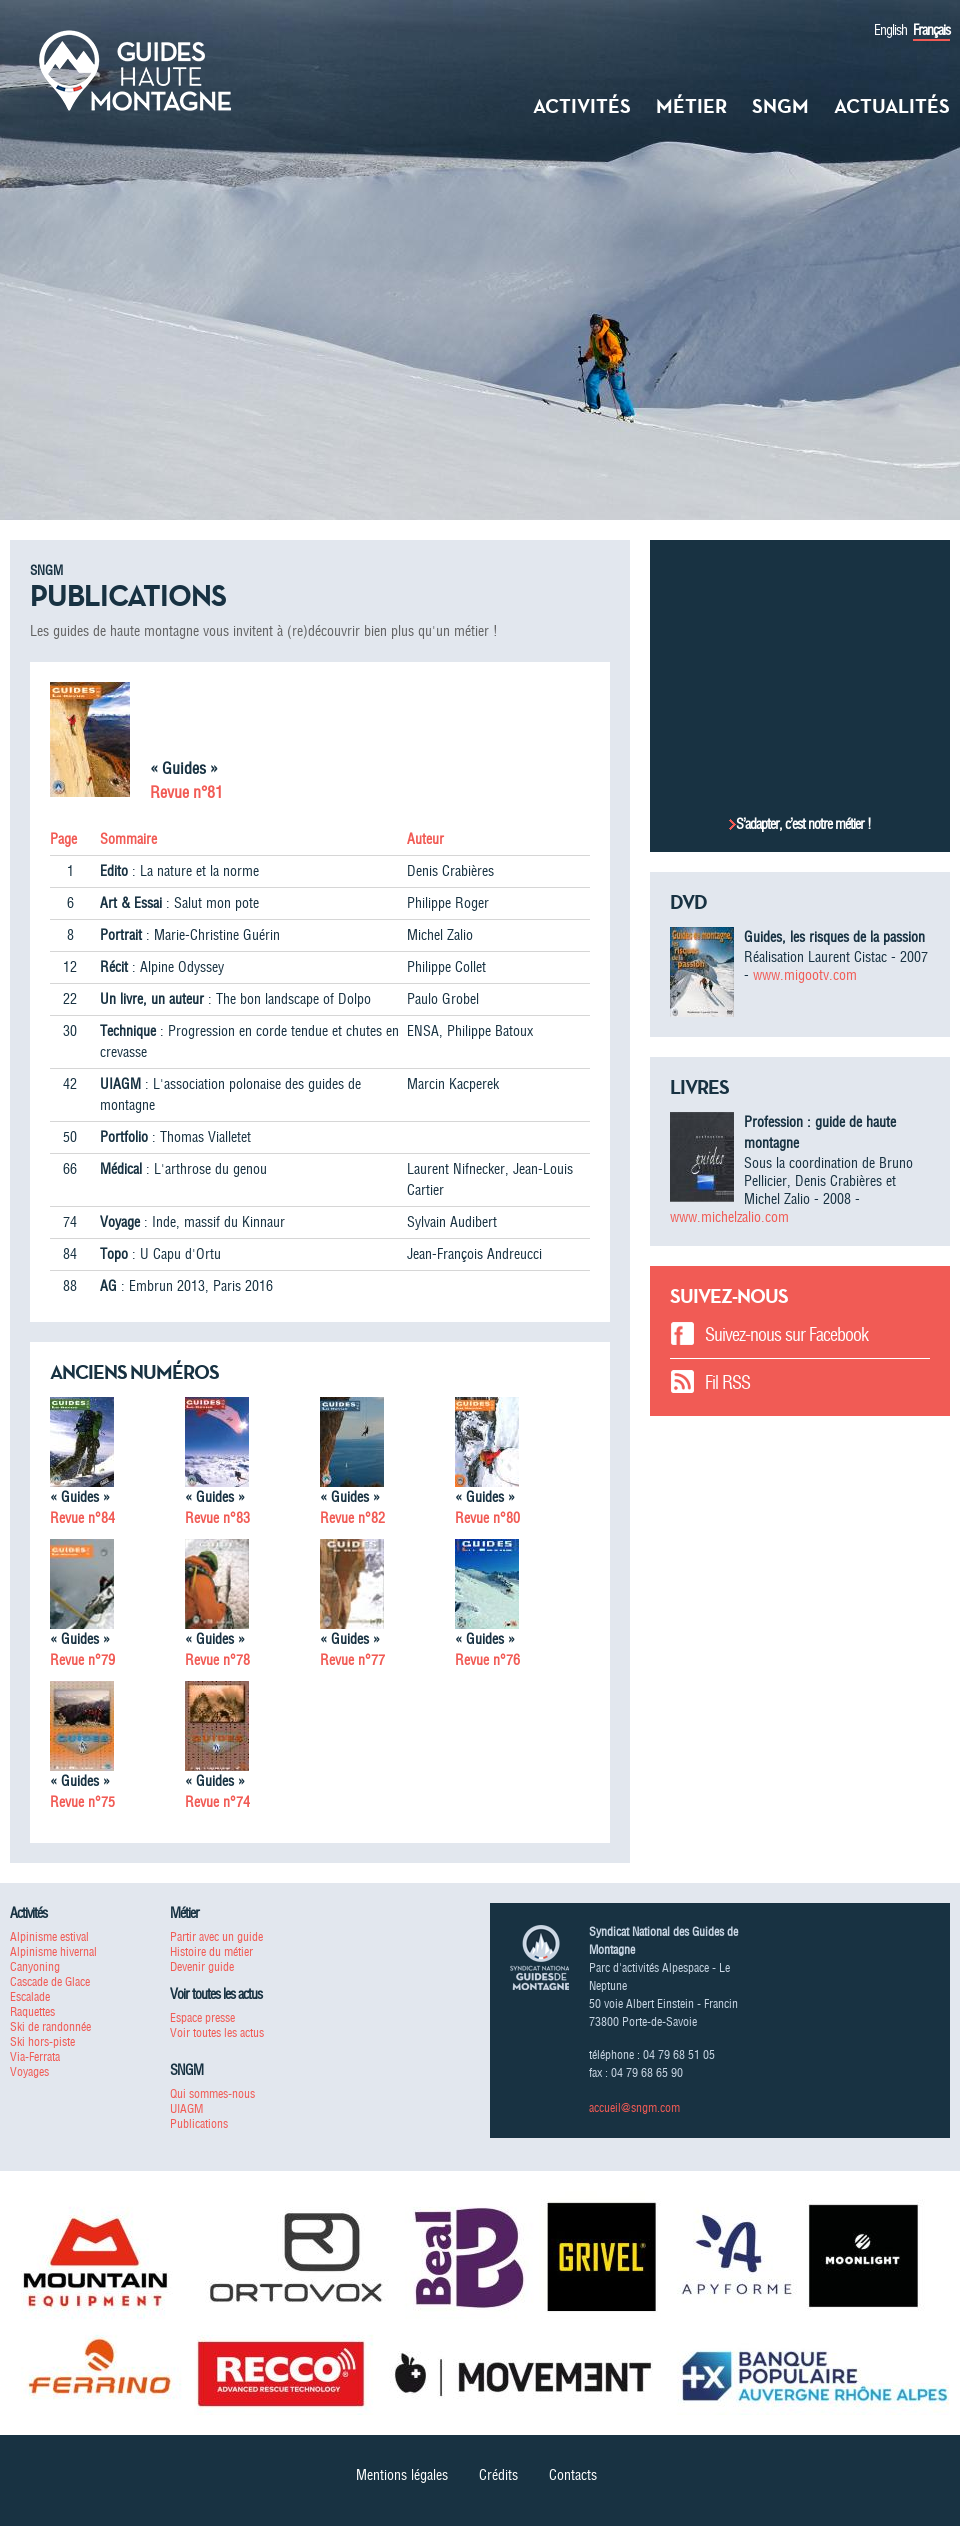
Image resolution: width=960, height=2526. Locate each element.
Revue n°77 (352, 1660)
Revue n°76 (487, 1660)
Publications (199, 2123)
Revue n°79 (82, 1660)
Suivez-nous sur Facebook (786, 1334)
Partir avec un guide (216, 1936)
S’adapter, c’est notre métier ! (803, 824)
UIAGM (186, 2108)
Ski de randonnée (50, 2026)
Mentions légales (402, 2475)
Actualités (892, 106)
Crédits (498, 2475)
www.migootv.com (805, 975)
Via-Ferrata (35, 2056)
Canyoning (35, 1966)
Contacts (573, 2475)
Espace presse (202, 2017)
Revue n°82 (352, 1518)
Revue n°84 (82, 1518)
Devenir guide (202, 1966)
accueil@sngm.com (634, 2107)
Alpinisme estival (49, 1936)
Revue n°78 (217, 1660)
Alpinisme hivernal (53, 1951)
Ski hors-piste (42, 2041)
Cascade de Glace (50, 1981)
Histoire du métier (211, 1951)
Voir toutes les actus (217, 2032)
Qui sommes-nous (212, 2093)
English (890, 30)
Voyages (29, 2071)
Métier (691, 106)
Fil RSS (727, 1382)
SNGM (780, 106)
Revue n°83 (217, 1518)
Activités (582, 106)
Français (931, 30)
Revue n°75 (82, 1802)
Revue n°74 (217, 1802)
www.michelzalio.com (729, 1217)
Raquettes (32, 2011)
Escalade (30, 1996)
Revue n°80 (487, 1518)
